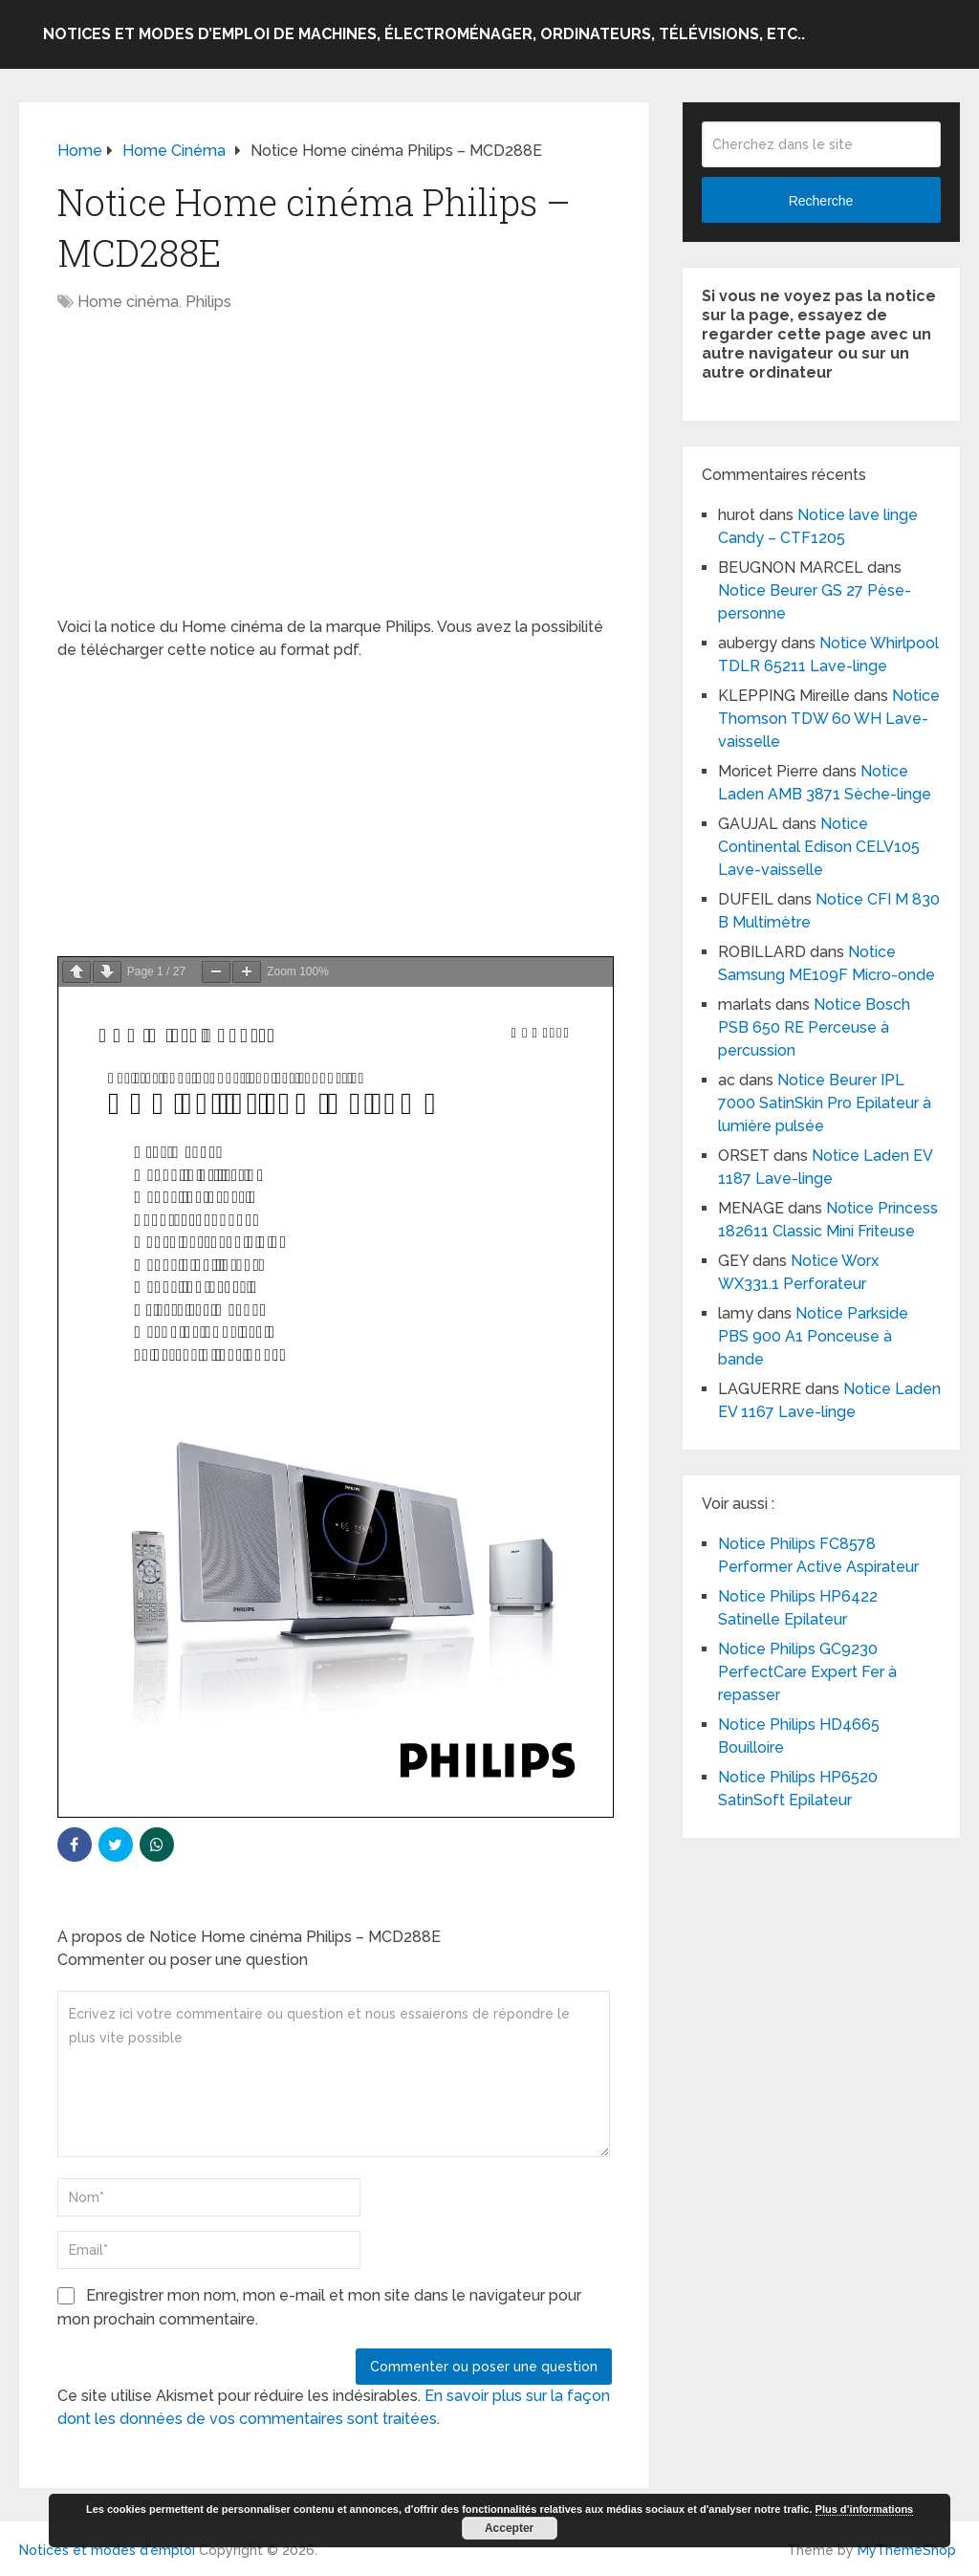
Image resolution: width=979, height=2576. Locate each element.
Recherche (821, 200)
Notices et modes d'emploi (107, 2550)
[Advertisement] (334, 474)
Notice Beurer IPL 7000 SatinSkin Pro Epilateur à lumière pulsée (826, 1103)
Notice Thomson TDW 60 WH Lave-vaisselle (829, 719)
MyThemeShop (907, 2550)
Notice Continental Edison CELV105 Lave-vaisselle (819, 847)
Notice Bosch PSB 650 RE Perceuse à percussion (814, 1027)
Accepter (509, 2528)
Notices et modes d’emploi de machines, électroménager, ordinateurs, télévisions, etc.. (424, 34)
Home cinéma (128, 302)
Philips (208, 302)
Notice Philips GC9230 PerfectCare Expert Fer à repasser (809, 1672)
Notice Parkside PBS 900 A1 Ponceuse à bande (813, 1336)
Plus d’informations (865, 2509)
